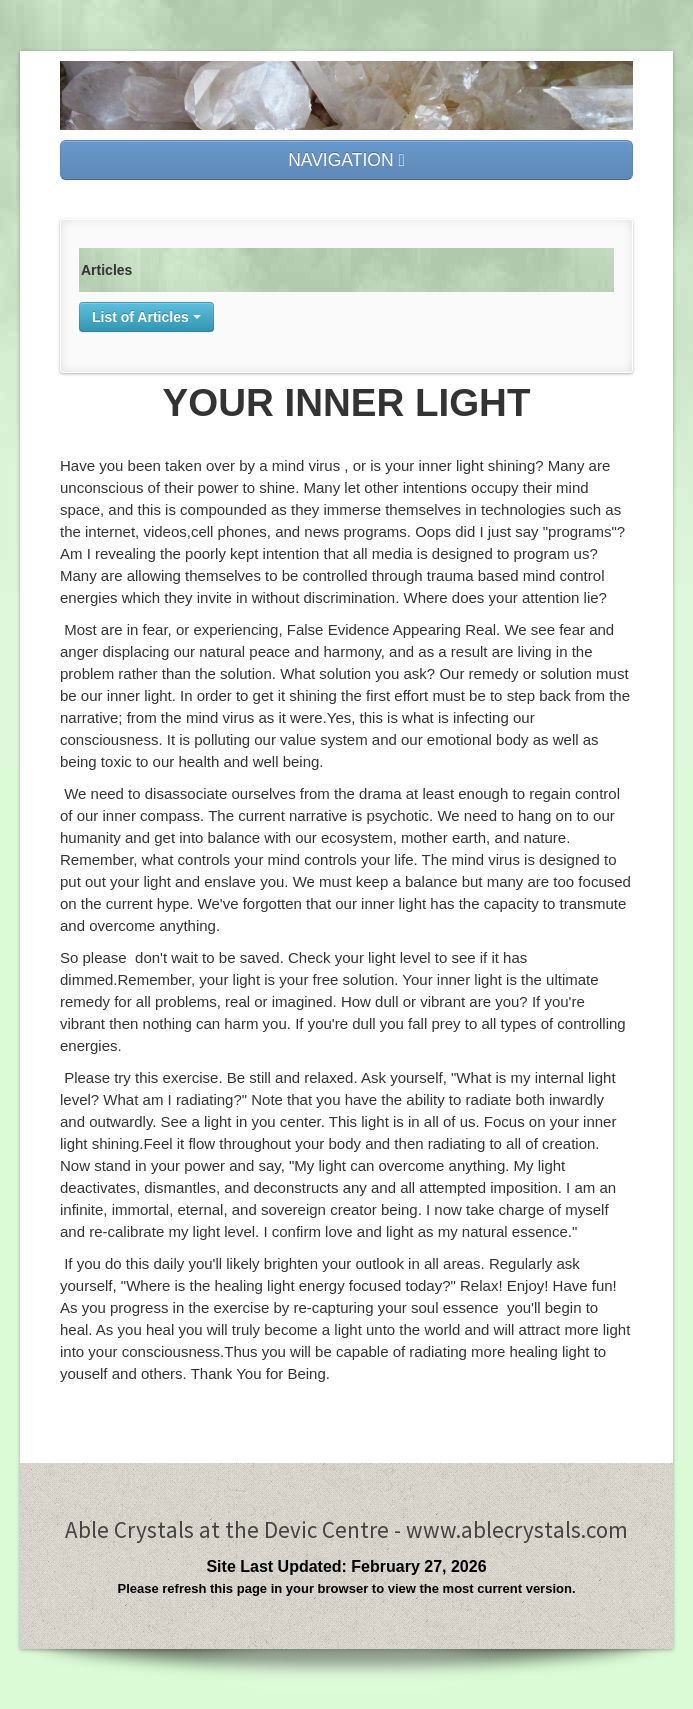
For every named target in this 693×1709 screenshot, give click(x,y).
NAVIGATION (346, 160)
